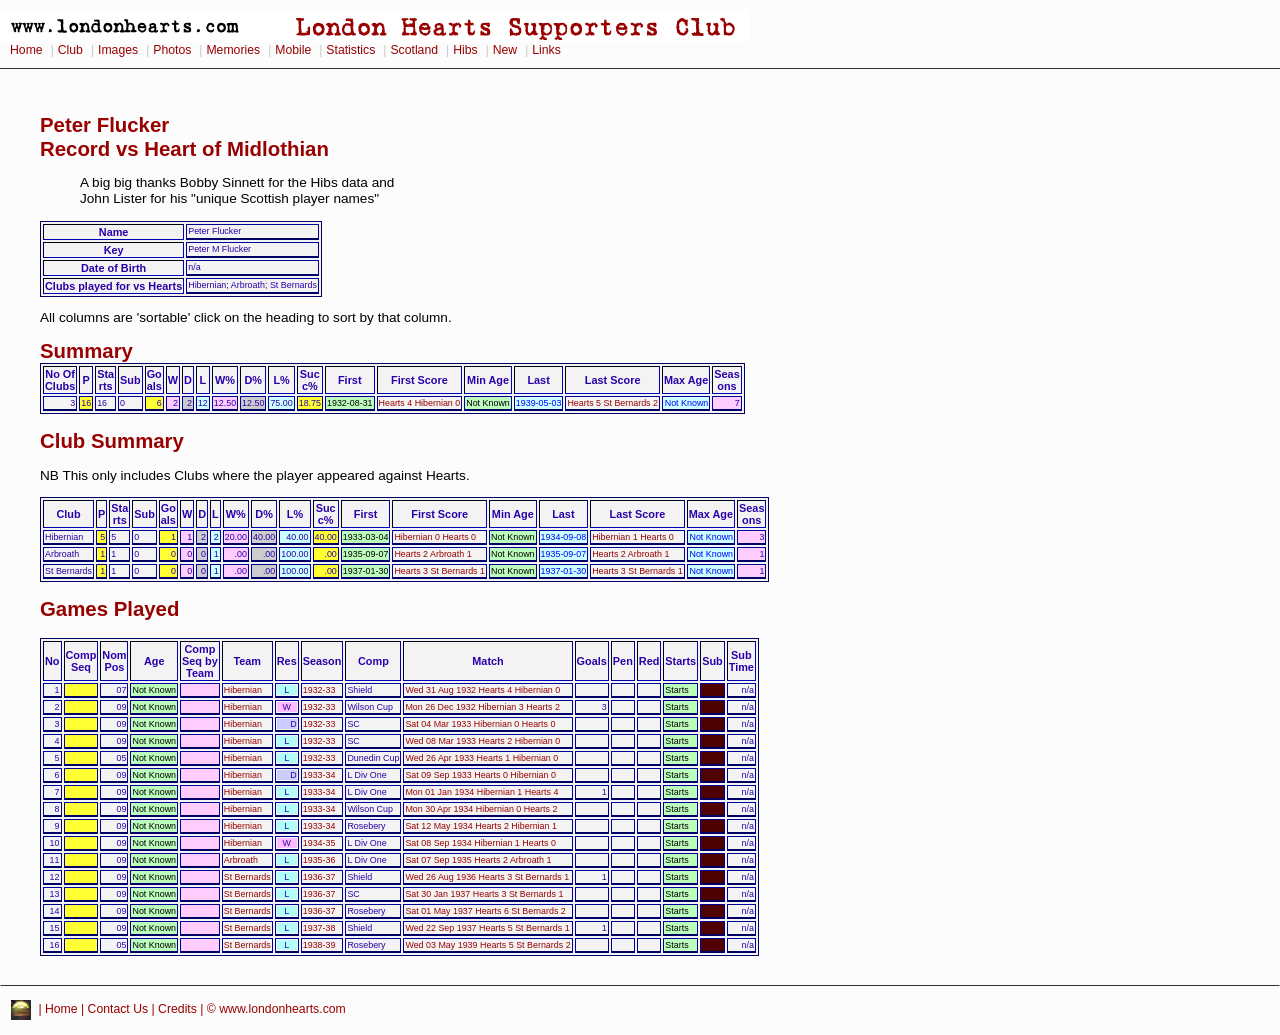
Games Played (109, 609)
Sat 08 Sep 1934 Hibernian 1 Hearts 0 (480, 843)
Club (70, 50)
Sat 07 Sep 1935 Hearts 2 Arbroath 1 (478, 860)
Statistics (350, 50)
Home (26, 50)
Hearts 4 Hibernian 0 (420, 403)
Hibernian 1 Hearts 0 (633, 537)
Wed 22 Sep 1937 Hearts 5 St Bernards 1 (487, 928)
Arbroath (241, 860)
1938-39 (319, 945)
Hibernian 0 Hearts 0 (435, 537)
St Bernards (247, 877)
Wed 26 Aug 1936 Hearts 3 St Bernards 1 (487, 877)
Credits (177, 1009)
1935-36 (319, 860)
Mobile (293, 50)
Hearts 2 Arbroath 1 (432, 554)
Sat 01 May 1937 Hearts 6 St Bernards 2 (485, 911)
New (505, 50)
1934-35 (319, 843)
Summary (86, 351)
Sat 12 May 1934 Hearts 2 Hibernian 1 (481, 826)
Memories (233, 50)
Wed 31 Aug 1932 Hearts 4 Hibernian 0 (482, 690)
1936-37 (319, 877)
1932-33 (319, 690)
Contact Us (118, 1009)
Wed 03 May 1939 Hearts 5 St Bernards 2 (487, 945)
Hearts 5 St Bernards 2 (612, 403)
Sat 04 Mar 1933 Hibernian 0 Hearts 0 (480, 724)
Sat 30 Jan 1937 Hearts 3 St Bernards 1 (484, 894)
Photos (172, 50)
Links (546, 50)
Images (118, 50)
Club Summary (112, 441)
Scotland (414, 50)
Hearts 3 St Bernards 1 (439, 571)
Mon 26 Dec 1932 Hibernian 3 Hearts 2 (482, 707)
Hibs (465, 50)
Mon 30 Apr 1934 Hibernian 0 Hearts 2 (481, 809)
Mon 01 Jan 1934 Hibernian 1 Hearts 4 (481, 792)
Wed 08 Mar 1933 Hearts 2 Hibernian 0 (482, 741)
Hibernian (243, 690)
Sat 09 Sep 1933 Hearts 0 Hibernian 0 (480, 775)
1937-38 (319, 928)
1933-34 (319, 775)
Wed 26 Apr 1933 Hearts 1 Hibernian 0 (481, 758)
